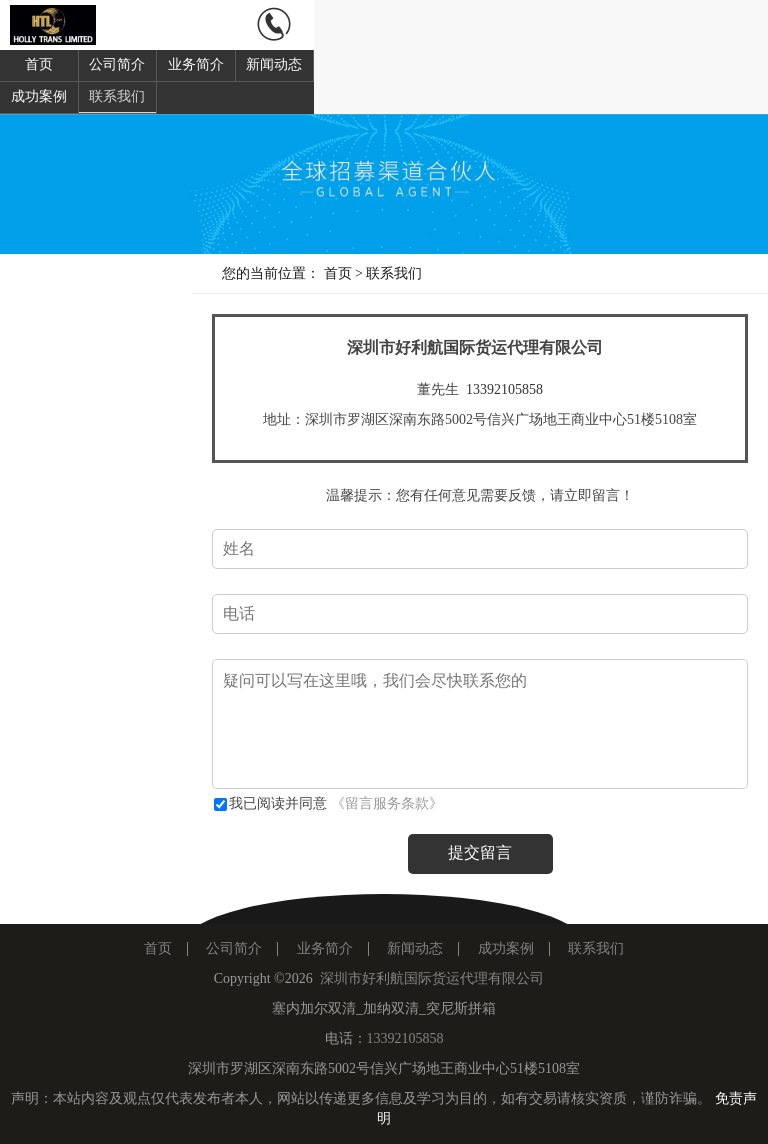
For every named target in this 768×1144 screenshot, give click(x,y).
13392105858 (504, 389)
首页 (39, 64)
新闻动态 (274, 64)
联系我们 (117, 96)
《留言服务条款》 (387, 803)
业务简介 (196, 64)
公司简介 (117, 64)
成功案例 (39, 96)
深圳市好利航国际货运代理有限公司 (432, 978)
